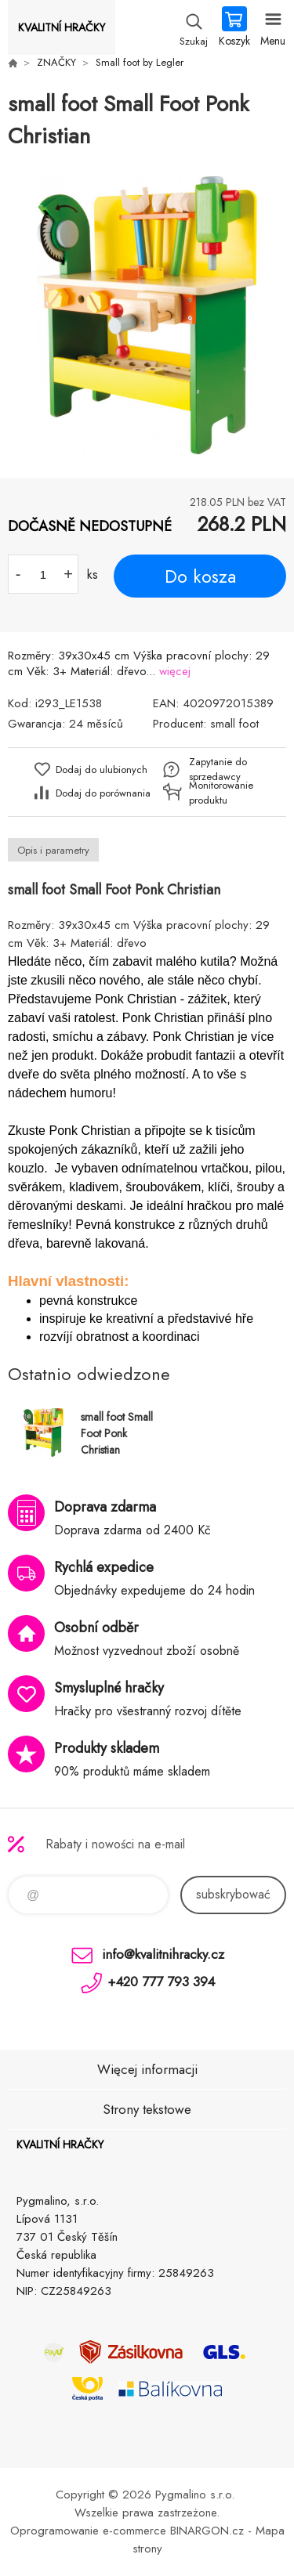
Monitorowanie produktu (221, 792)
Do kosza (200, 576)
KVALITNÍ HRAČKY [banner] (61, 27)
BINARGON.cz (207, 2530)
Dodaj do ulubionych (101, 769)
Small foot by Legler (139, 62)
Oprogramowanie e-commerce (88, 2530)
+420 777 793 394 (161, 1981)
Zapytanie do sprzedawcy (218, 769)
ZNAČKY (56, 62)
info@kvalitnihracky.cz (163, 1954)
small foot (234, 723)
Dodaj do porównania (103, 793)
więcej (175, 671)
